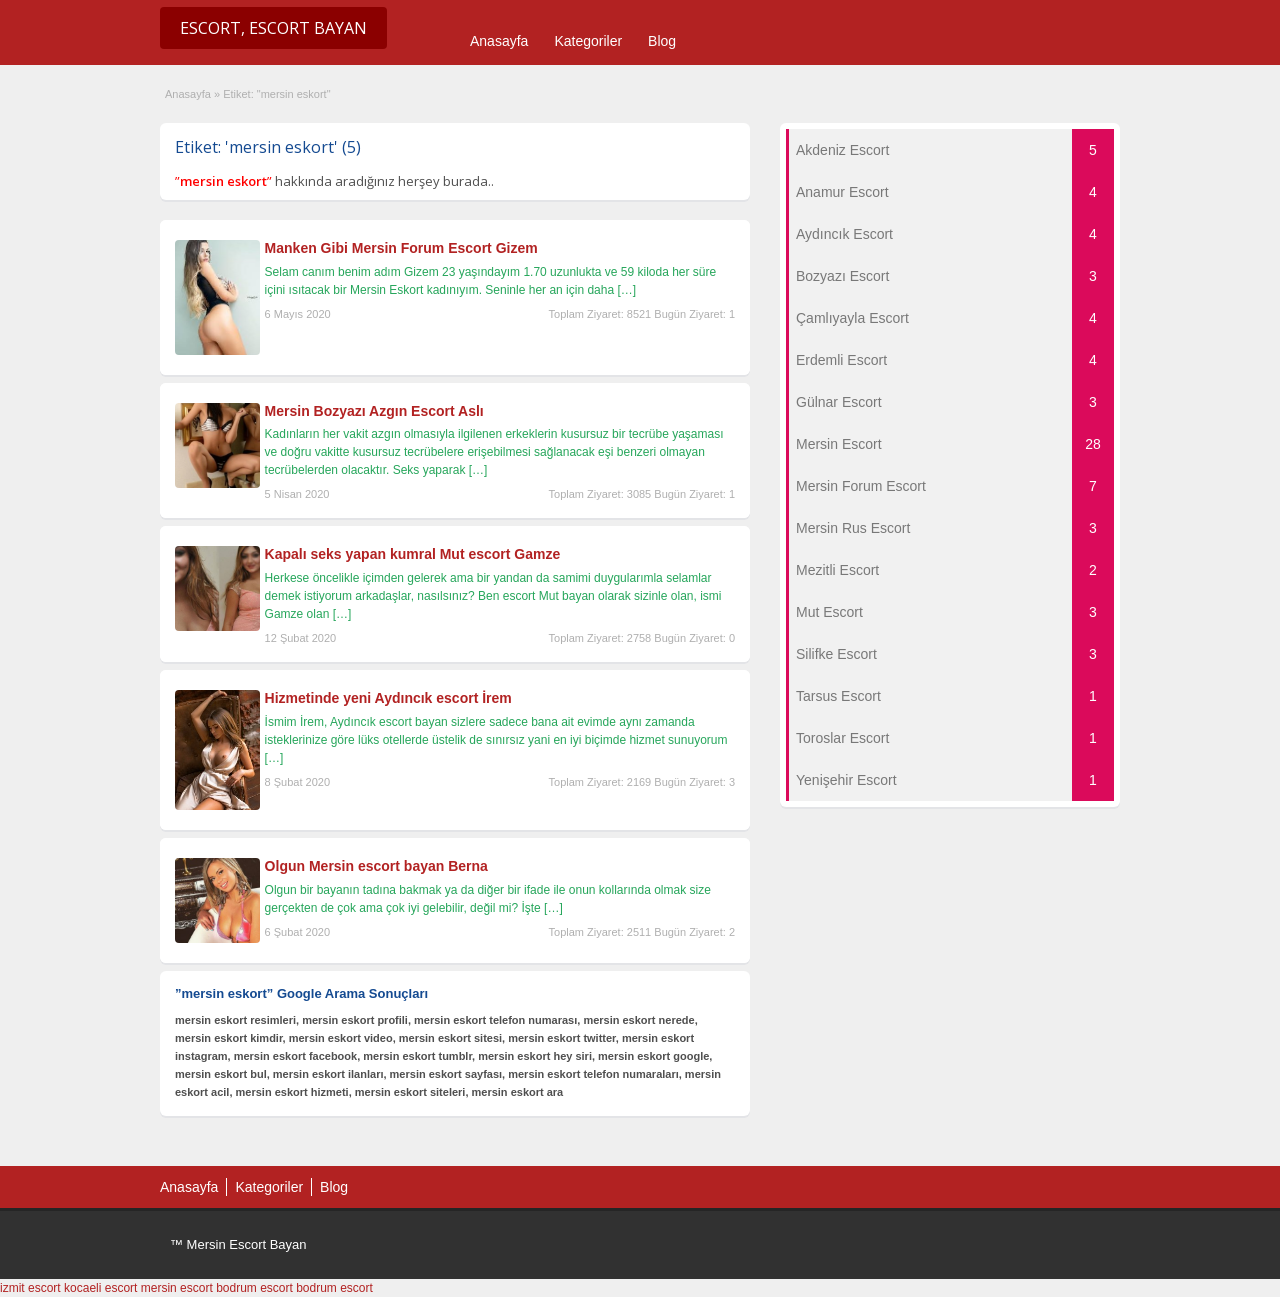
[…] (626, 290)
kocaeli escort (100, 1288)
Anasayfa (499, 41)
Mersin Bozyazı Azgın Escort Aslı (374, 411)
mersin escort (177, 1288)
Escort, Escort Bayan (273, 28)
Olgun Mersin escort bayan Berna (376, 866)
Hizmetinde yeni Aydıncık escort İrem (388, 698)
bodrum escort (254, 1288)
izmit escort (30, 1288)
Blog (662, 41)
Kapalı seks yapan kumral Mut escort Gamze (413, 554)
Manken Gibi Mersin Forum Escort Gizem (401, 248)
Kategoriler (588, 41)
